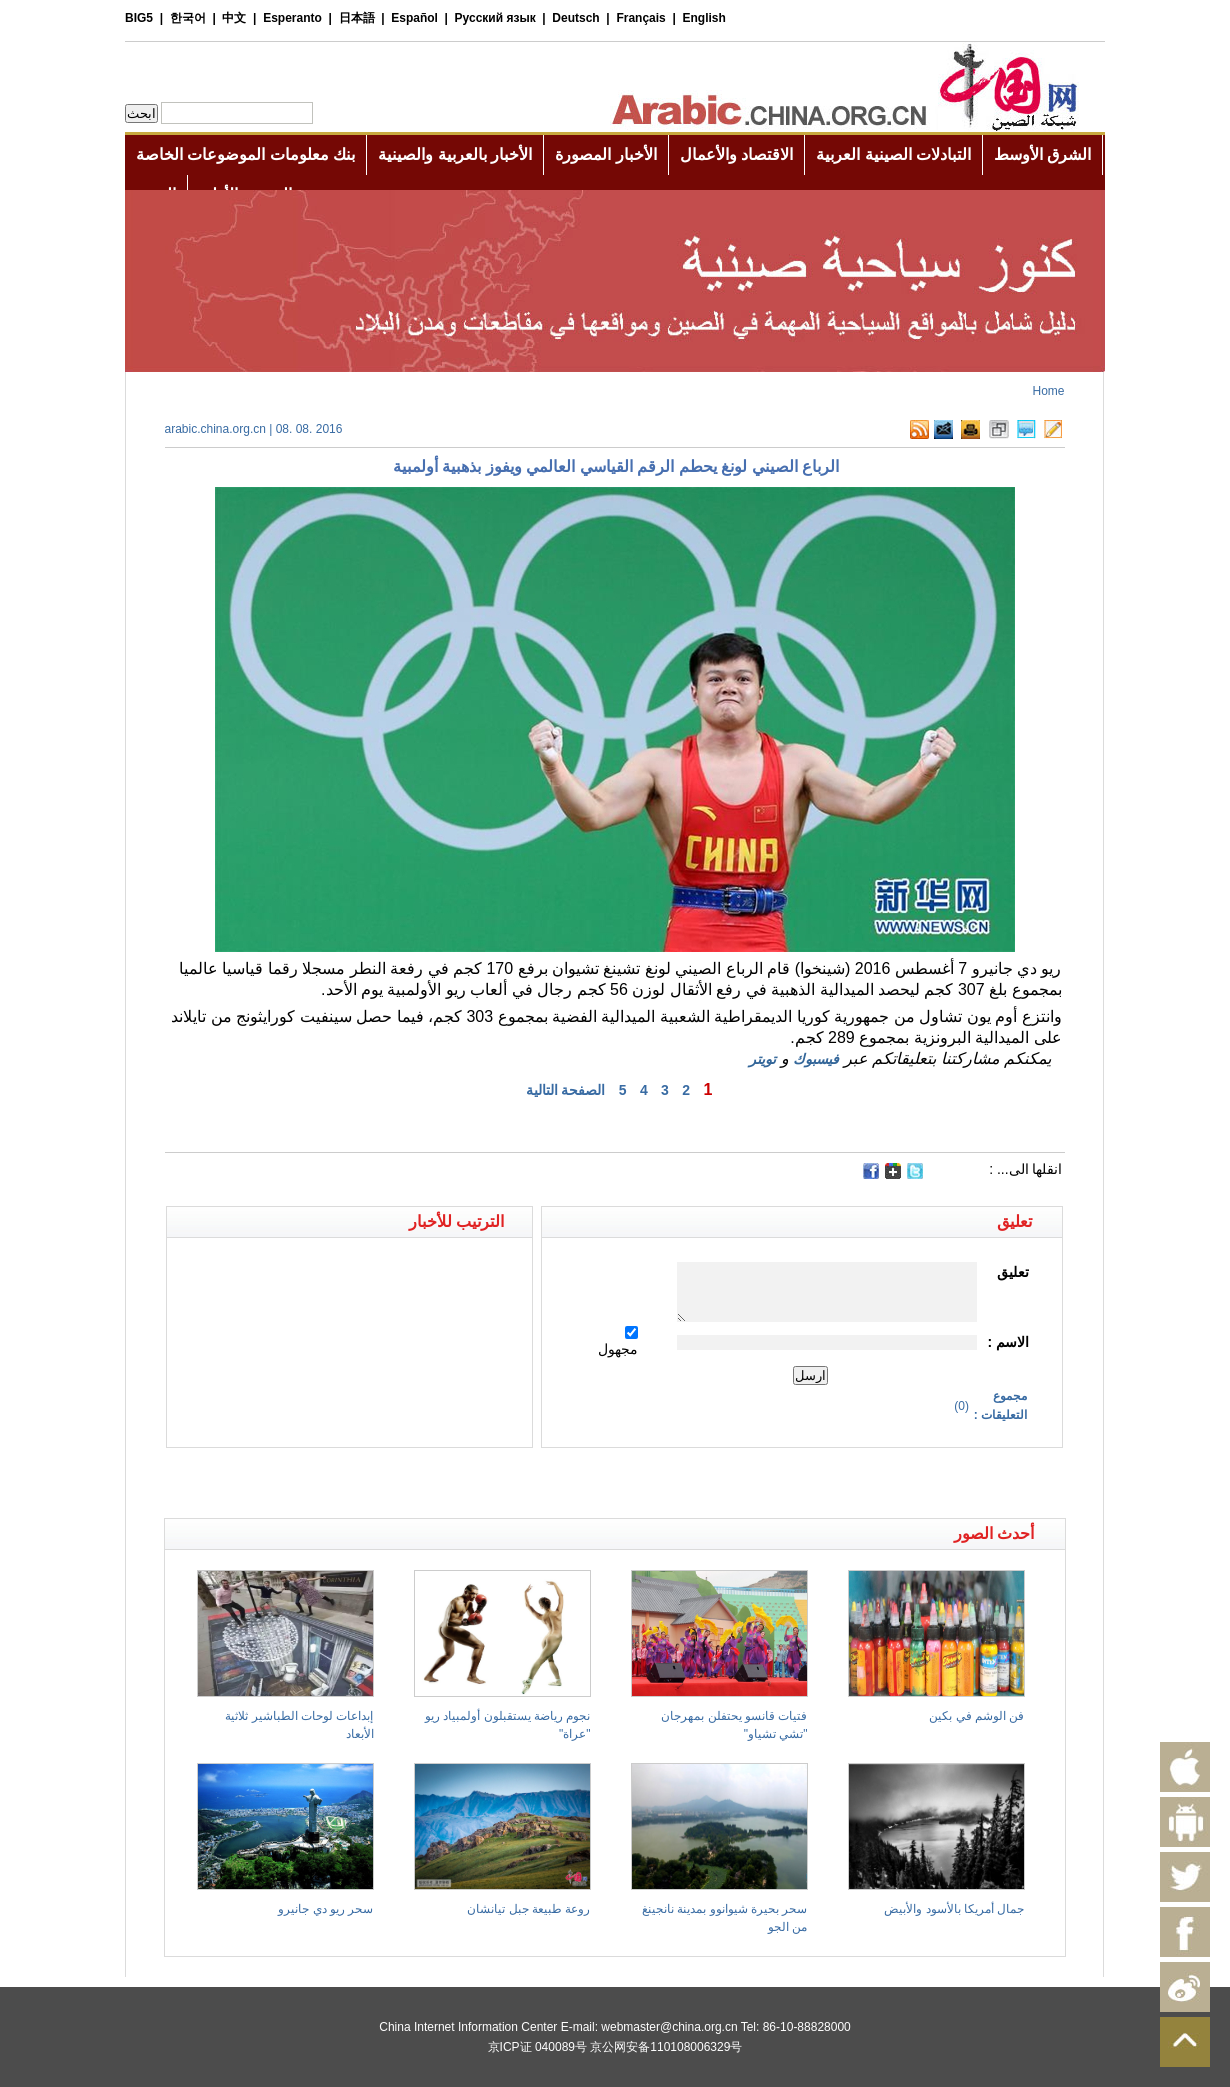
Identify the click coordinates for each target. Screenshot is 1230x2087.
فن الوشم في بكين (976, 1716)
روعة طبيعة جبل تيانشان (528, 1909)
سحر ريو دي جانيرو (325, 1909)
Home (1048, 391)
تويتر (762, 1059)
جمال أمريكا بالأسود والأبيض (954, 1909)
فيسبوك (816, 1059)
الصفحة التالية (566, 1090)
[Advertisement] (390, 1483)
